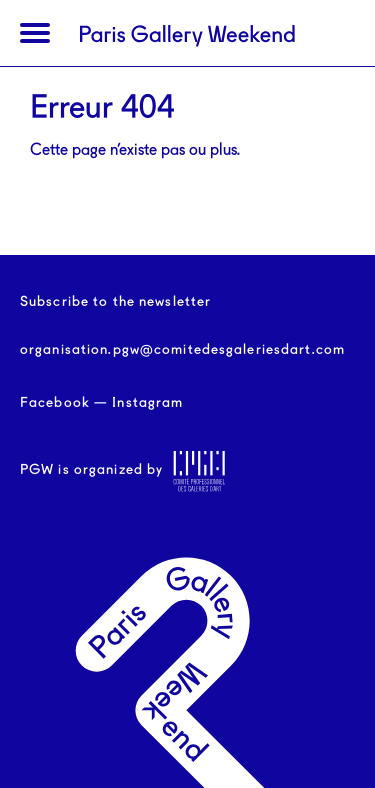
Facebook (55, 403)
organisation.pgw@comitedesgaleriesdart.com (182, 350)
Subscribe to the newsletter (115, 302)
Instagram (147, 403)
